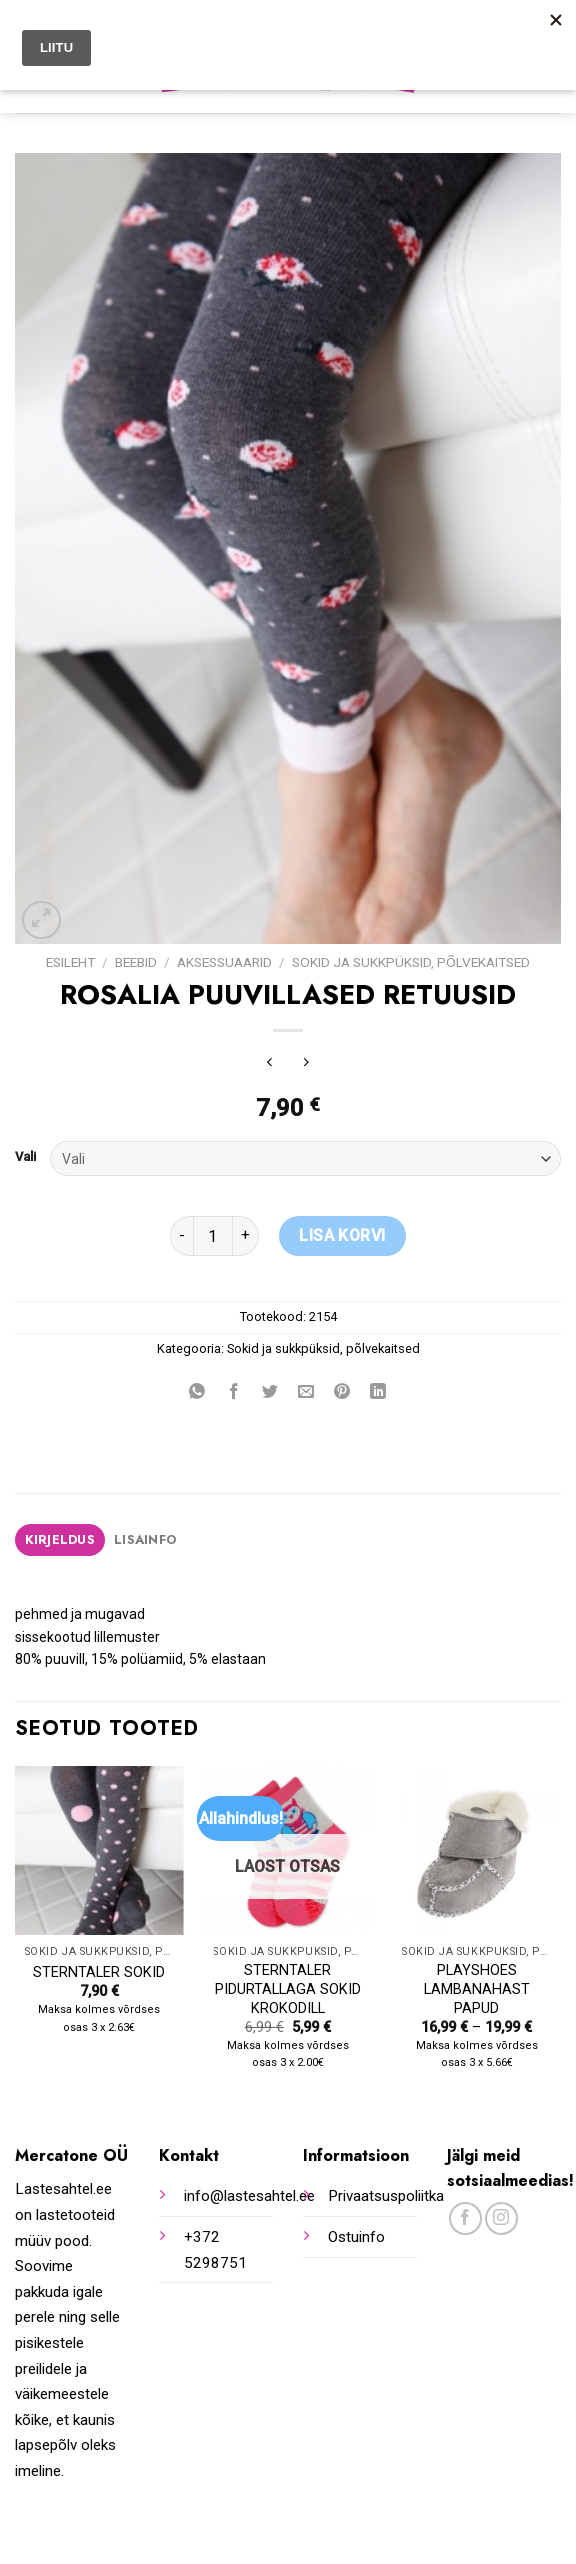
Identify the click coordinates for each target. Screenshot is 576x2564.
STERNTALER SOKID (99, 1972)
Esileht (70, 962)
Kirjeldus (60, 1539)
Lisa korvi (342, 1235)
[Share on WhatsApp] (197, 1393)
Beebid (136, 962)
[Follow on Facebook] (465, 2218)
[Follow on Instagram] (501, 2218)
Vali (25, 1157)
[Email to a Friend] (306, 1393)
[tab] (60, 1540)
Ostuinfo (356, 2237)
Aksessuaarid (224, 962)
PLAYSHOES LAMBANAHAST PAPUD (477, 1989)
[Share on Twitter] (269, 1393)
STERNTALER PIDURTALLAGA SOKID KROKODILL (288, 1989)
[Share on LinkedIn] (378, 1393)
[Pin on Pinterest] (342, 1393)
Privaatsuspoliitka (386, 2196)
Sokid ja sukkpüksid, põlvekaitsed (411, 962)
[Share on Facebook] (233, 1393)
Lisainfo (145, 1539)
